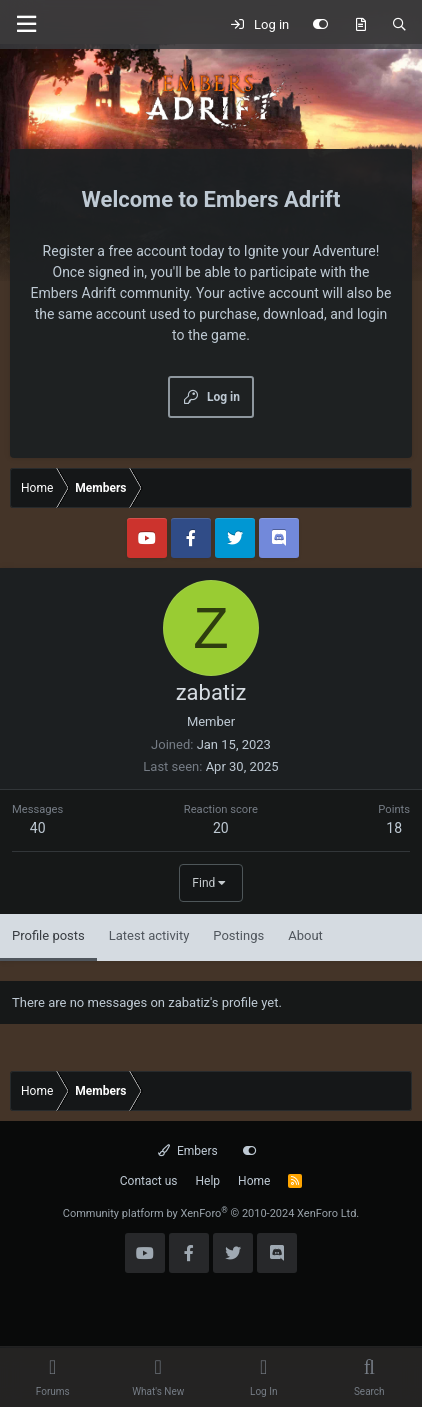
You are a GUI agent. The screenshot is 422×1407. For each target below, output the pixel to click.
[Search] (399, 25)
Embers (187, 1151)
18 (394, 828)
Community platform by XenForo (211, 1213)
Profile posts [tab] (48, 935)
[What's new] (360, 25)
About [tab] (305, 935)
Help (208, 1181)
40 (38, 828)
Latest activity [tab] (149, 935)
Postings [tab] (238, 935)
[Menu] (26, 24)
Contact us (149, 1181)
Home (254, 1181)
